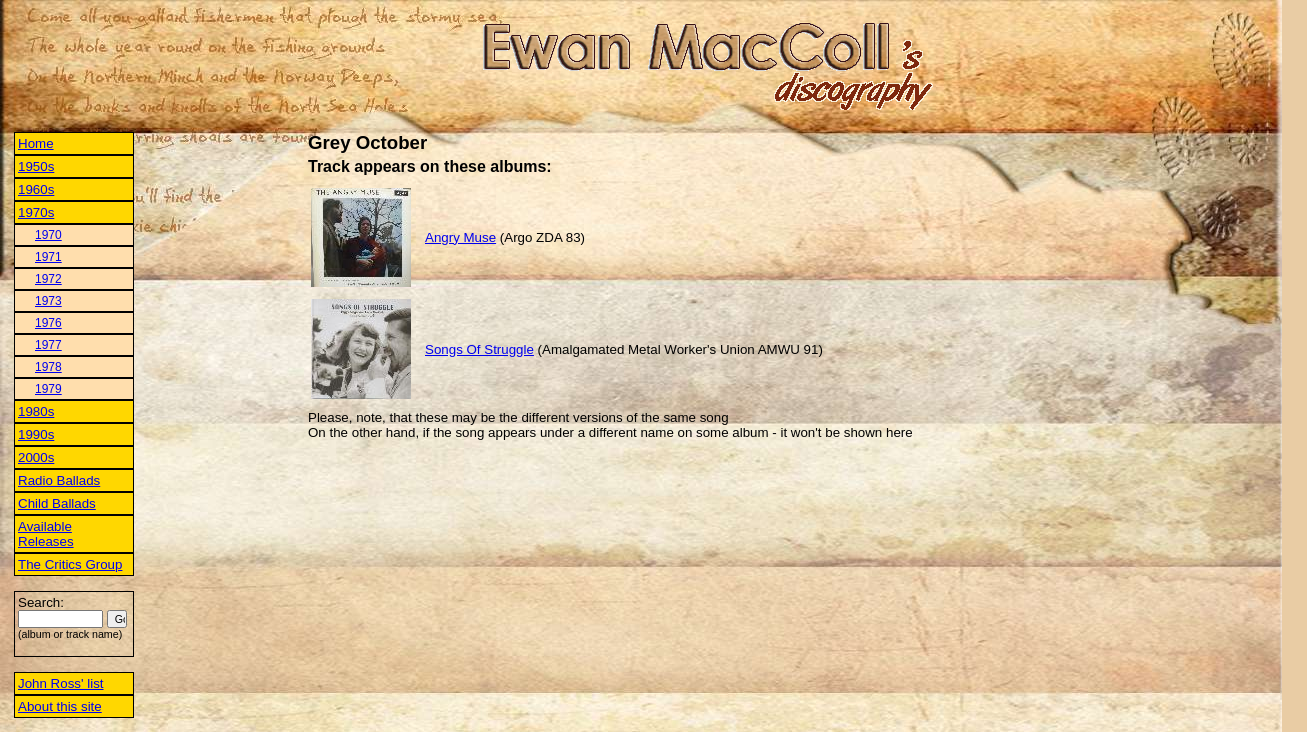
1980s (36, 411)
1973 (48, 301)
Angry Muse (460, 237)
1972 (48, 279)
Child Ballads (57, 503)
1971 (48, 257)
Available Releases (46, 534)
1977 (48, 345)
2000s (36, 457)
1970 (48, 235)
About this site (60, 706)
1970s (36, 212)
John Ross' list (61, 683)
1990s (36, 434)
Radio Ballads (59, 480)
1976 (48, 323)
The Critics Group (70, 564)
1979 (48, 389)
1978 (48, 367)
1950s (36, 166)
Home (36, 143)
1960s (36, 189)
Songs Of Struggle (479, 349)
